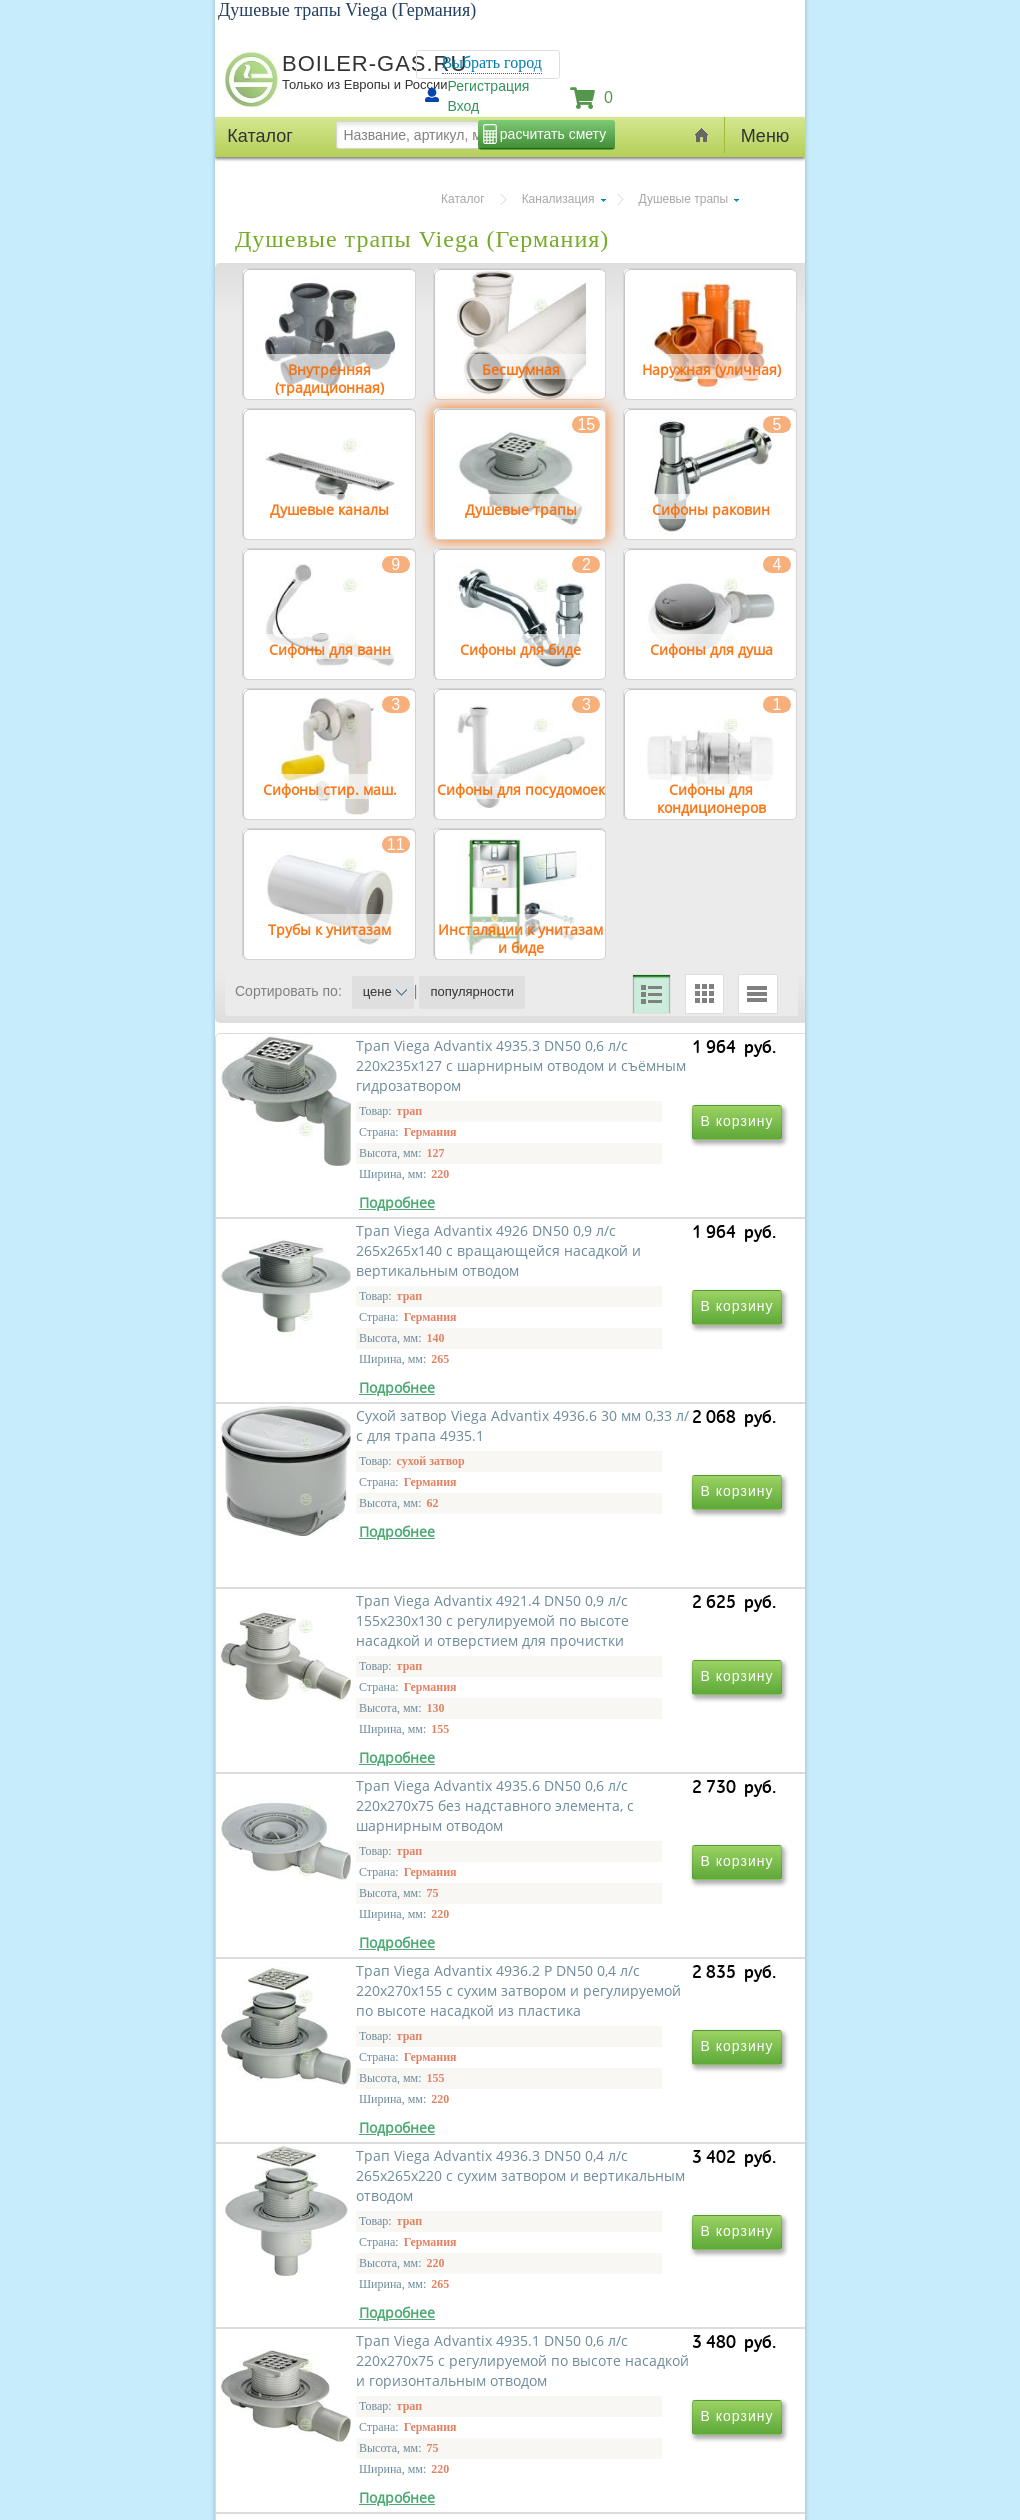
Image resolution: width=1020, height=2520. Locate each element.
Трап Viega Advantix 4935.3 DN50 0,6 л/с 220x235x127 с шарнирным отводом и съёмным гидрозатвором (362, 1270)
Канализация (558, 199)
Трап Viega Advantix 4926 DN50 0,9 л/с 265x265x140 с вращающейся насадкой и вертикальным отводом (634, 1270)
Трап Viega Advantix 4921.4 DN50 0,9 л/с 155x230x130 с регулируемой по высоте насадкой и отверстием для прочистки (637, 1568)
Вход (464, 106)
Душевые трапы (684, 199)
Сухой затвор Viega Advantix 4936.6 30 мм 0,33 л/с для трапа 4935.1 (366, 1548)
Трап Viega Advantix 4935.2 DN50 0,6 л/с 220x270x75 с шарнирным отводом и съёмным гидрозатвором (362, 2422)
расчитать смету (553, 134)
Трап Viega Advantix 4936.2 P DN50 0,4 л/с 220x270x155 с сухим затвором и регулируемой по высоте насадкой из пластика (640, 1856)
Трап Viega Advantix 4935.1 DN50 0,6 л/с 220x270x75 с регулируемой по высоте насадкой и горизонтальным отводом (641, 2144)
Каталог (463, 199)
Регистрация (489, 86)
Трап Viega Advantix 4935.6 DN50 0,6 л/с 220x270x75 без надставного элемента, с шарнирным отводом (366, 1846)
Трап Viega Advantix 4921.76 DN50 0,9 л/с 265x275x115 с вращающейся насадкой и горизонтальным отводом (638, 2422)
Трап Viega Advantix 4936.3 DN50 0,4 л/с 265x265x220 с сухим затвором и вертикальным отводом (362, 2134)
